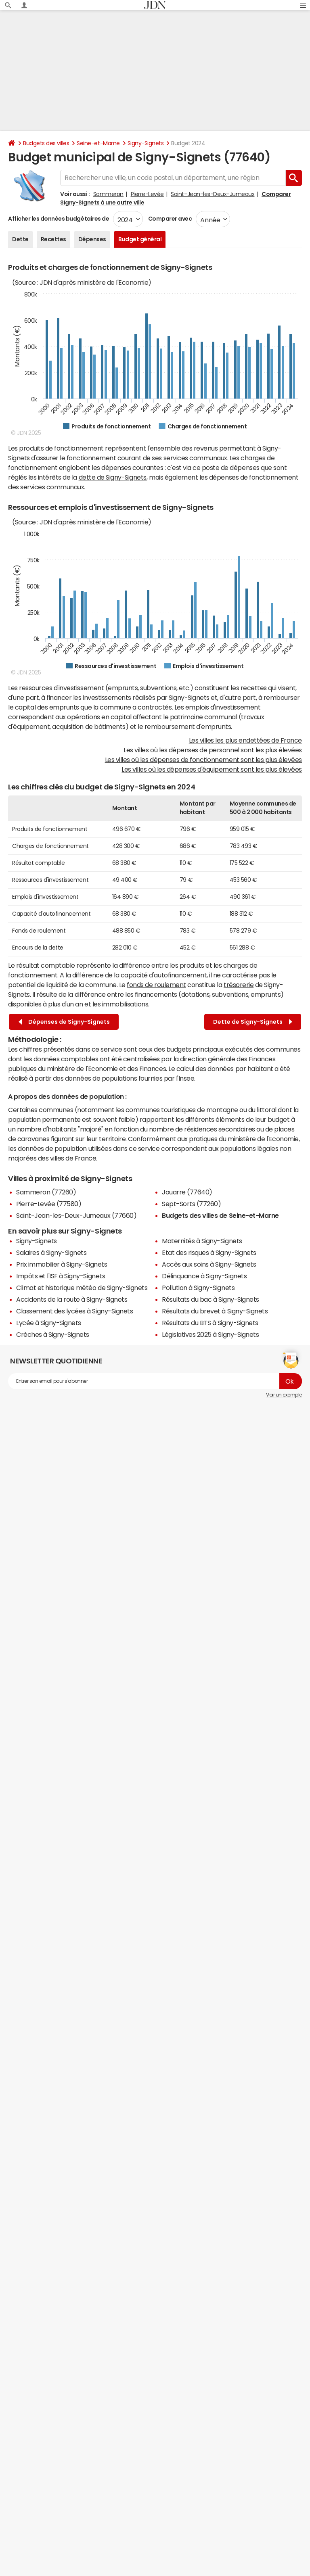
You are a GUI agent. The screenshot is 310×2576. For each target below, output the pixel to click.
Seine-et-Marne (98, 143)
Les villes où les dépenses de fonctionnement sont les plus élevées (203, 759)
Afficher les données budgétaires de (58, 218)
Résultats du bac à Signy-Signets (210, 1299)
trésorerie (238, 984)
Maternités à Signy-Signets (202, 1241)
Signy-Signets (146, 143)
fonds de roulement (156, 984)
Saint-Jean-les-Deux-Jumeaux (212, 194)
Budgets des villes (46, 143)
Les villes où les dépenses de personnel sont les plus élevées (213, 750)
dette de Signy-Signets (113, 477)
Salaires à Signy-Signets (51, 1252)
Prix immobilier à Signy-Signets (61, 1264)
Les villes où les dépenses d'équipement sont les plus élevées (211, 769)
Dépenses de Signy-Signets (64, 1022)
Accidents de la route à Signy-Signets (71, 1299)
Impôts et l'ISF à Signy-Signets (60, 1276)
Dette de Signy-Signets (252, 1022)
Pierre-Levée (147, 194)
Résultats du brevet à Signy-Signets (215, 1311)
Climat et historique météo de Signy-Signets (81, 1287)
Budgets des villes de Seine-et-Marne (220, 1215)
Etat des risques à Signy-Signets (209, 1252)
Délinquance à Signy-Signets (204, 1276)
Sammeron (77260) (46, 1192)
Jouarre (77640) (187, 1192)
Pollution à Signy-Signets (198, 1287)
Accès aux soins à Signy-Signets (209, 1264)
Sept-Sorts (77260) (191, 1203)
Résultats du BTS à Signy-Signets (210, 1322)
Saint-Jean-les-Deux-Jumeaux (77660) (76, 1215)
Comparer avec (169, 218)
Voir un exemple (284, 1394)
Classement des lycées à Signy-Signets (74, 1311)
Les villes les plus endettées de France (245, 740)
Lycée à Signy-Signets (48, 1322)
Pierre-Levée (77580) (48, 1203)
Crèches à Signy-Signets (52, 1334)
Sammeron (108, 194)
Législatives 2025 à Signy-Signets (210, 1334)
